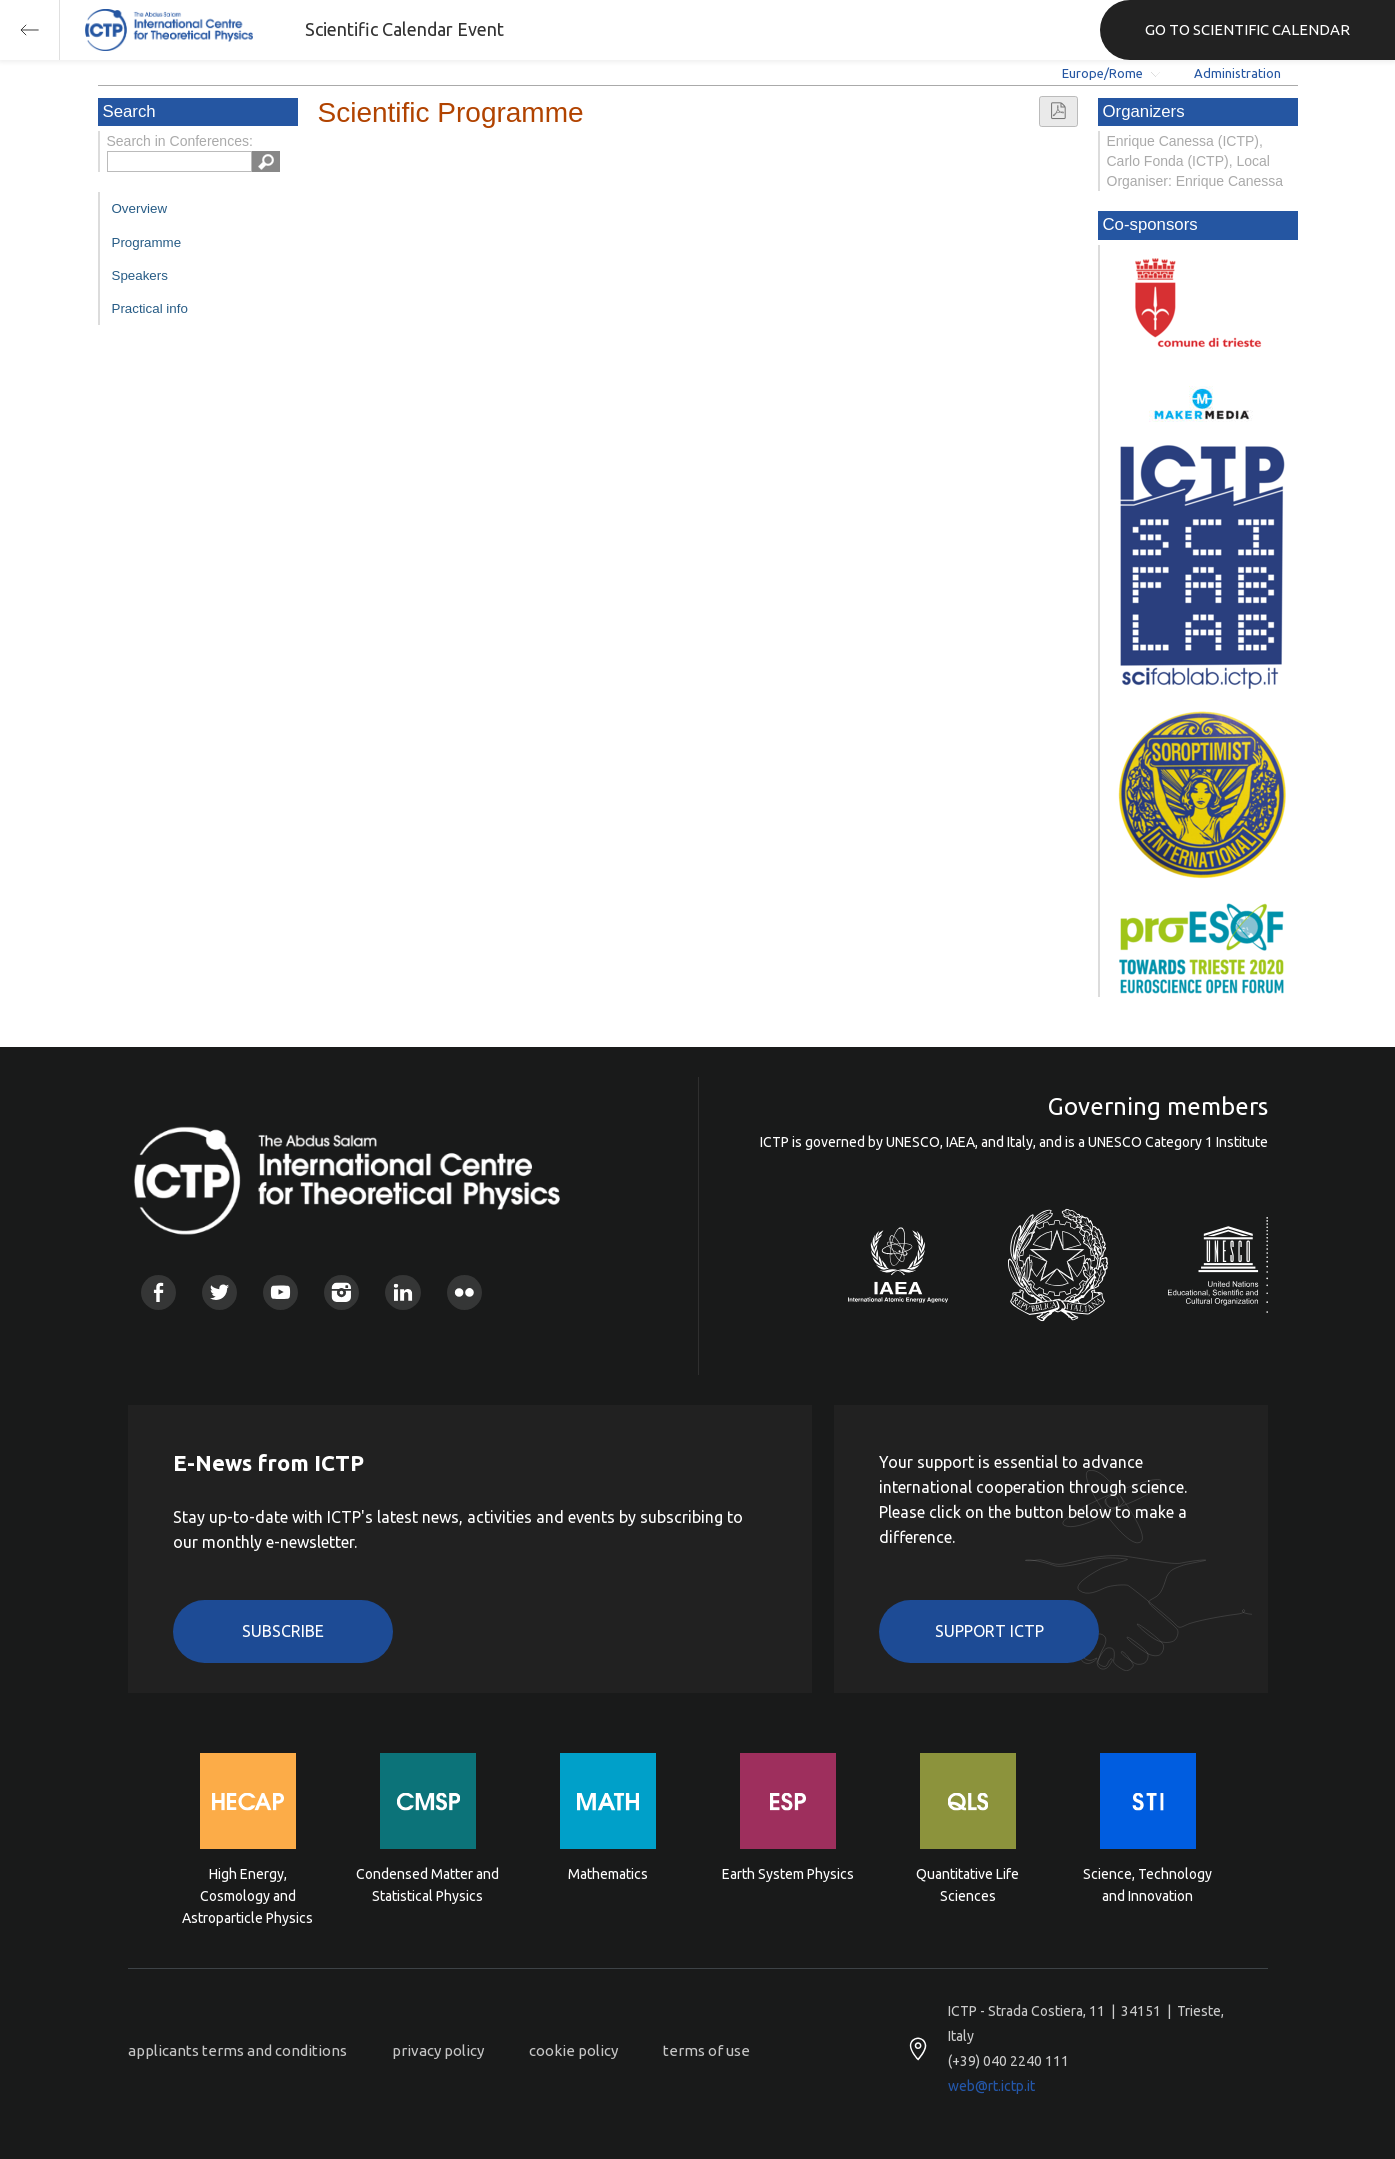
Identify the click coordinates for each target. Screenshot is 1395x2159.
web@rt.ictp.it (991, 2086)
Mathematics (608, 1874)
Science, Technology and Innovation (1147, 1885)
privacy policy (438, 2050)
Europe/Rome (1102, 73)
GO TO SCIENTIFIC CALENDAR (1247, 29)
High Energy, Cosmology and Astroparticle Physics (247, 1894)
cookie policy (573, 2050)
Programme (147, 242)
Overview (140, 208)
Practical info (150, 308)
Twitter (219, 1292)
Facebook (158, 1292)
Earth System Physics (788, 1874)
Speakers (140, 275)
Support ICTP (989, 1631)
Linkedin (402, 1292)
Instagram (341, 1292)
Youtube (280, 1292)
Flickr (464, 1292)
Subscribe (283, 1631)
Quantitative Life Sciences (967, 1885)
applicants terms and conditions (237, 2050)
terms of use (706, 2050)
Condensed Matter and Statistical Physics (427, 1885)
